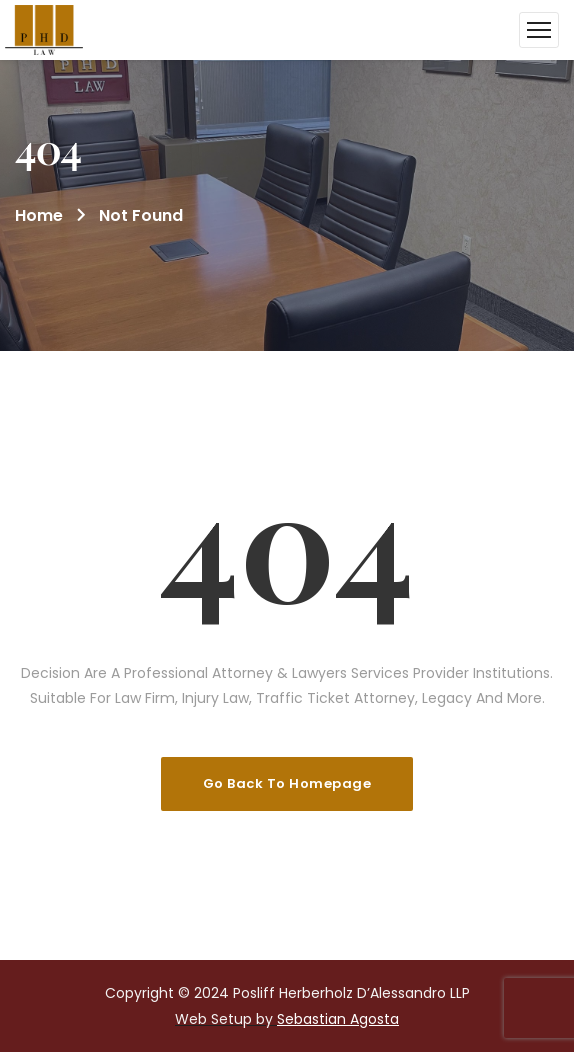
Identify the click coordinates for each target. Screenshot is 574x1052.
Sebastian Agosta (338, 1019)
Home (39, 215)
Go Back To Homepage (287, 783)
